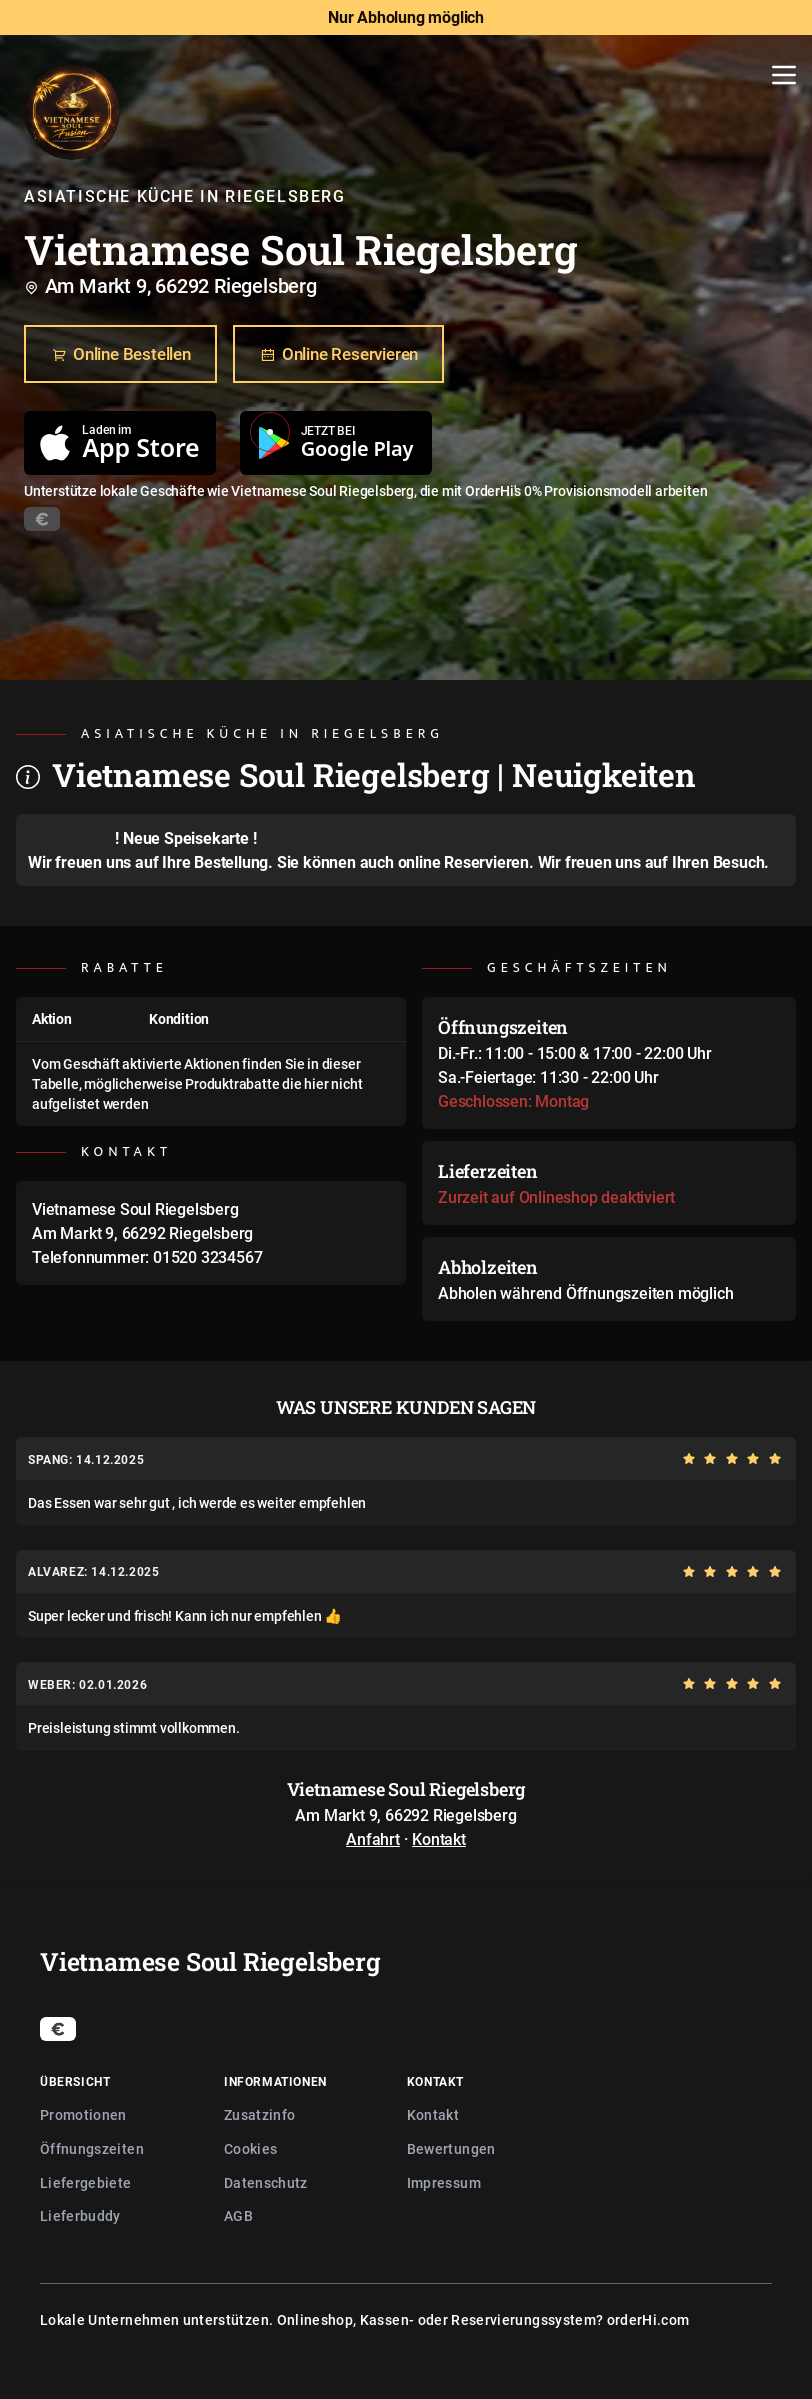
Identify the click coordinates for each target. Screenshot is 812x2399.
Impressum (444, 2182)
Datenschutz (266, 2182)
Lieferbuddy (80, 2215)
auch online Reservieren (444, 862)
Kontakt (439, 1839)
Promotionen (83, 2114)
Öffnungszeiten (92, 2148)
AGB (238, 2215)
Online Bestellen (120, 355)
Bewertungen (451, 2148)
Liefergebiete (86, 2182)
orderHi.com (648, 2319)
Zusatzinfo (260, 2114)
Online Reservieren (338, 355)
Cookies (250, 2148)
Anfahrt (373, 1839)
